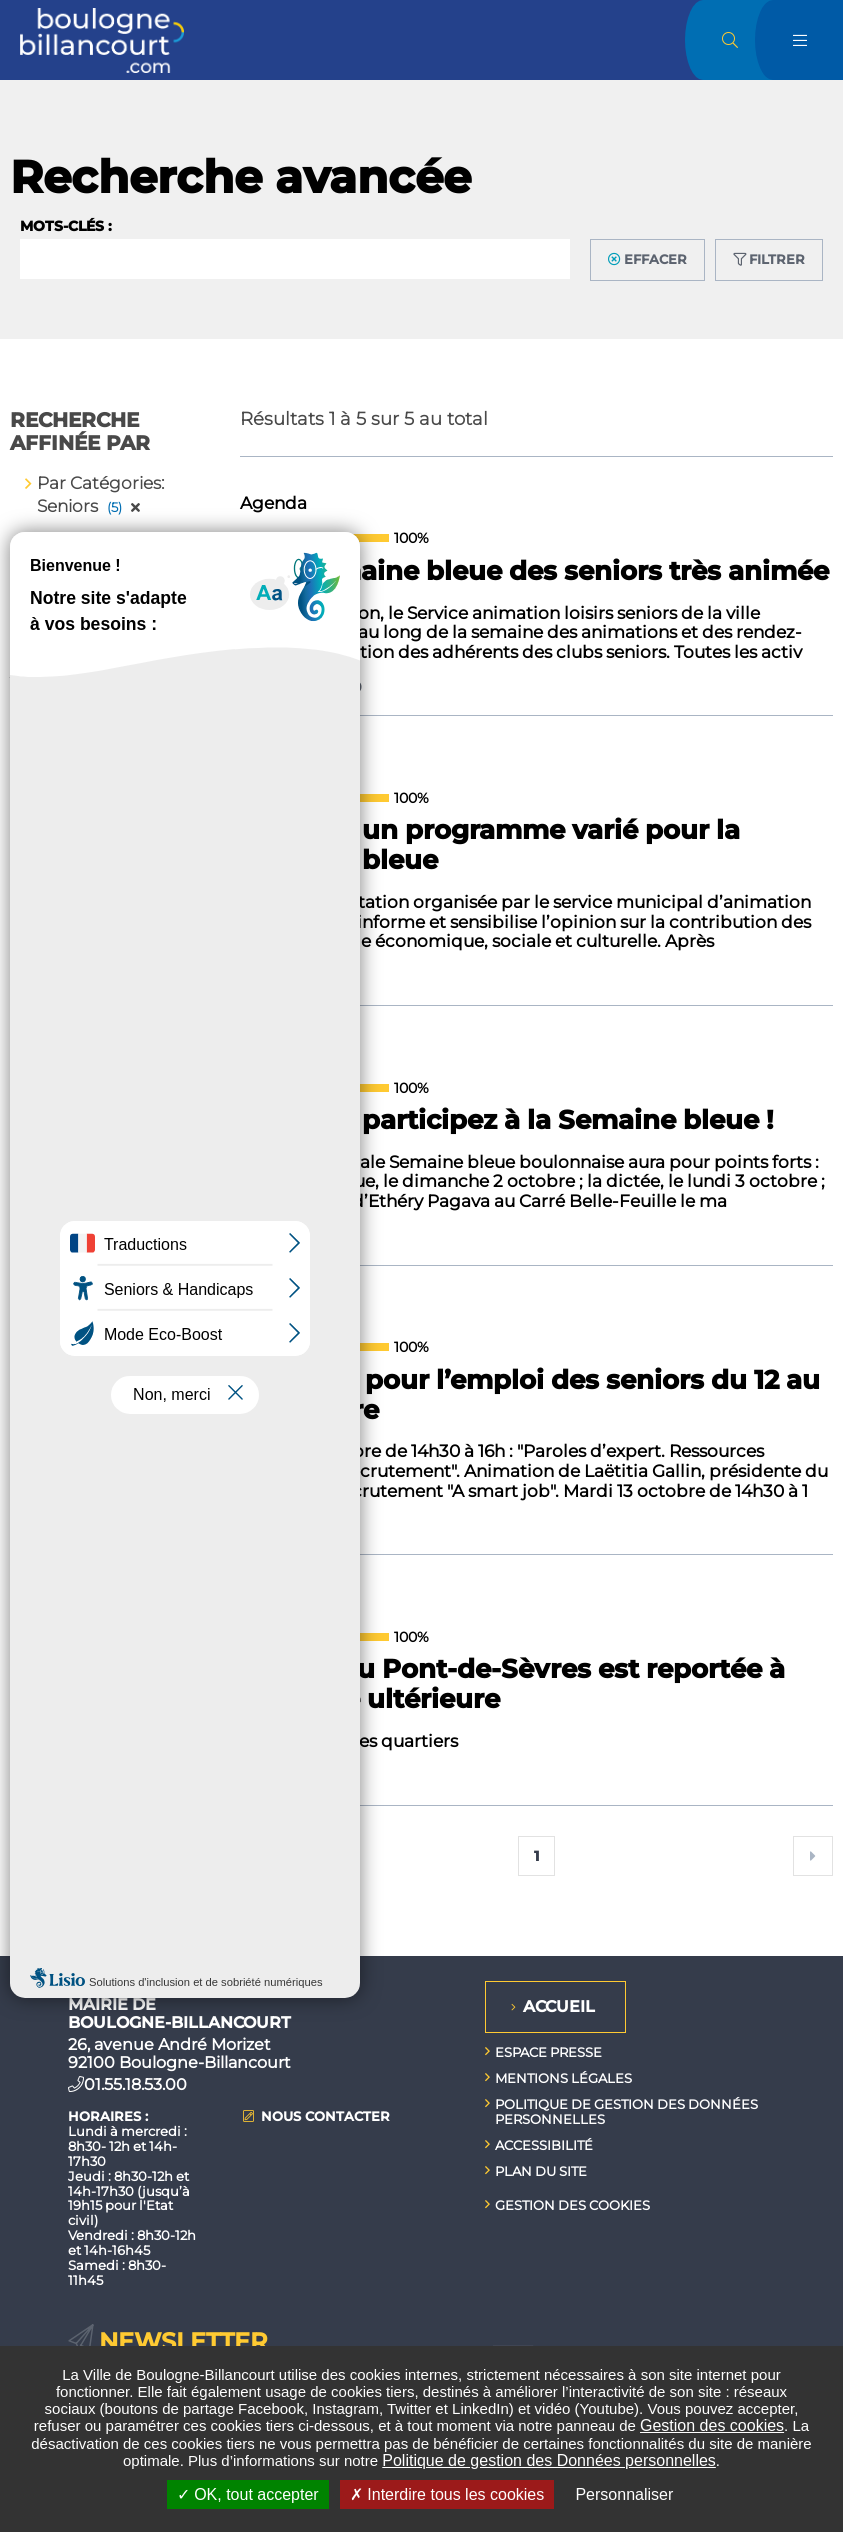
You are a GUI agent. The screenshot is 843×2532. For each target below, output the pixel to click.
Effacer (655, 259)
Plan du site (541, 2171)
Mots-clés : (66, 226)
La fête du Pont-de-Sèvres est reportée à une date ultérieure (512, 1685)
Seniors (87, 941)
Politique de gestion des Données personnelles (549, 2460)
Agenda (90, 818)
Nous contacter (325, 2116)
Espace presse (548, 2052)
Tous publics (107, 1027)
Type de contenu (106, 1585)
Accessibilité (544, 2145)
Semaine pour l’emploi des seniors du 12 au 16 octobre (530, 1396)
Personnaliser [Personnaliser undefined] (624, 2494)
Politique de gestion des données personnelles (626, 2111)
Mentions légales (563, 2078)
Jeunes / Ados (113, 998)
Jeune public (109, 970)
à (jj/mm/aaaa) (80, 1253)
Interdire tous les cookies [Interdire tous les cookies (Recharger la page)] (447, 2494)
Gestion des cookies (712, 2425)
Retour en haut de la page (813, 1956)
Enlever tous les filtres (122, 572)
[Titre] (73, 1556)
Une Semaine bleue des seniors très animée (534, 572)
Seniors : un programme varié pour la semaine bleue (490, 846)
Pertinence (82, 1527)
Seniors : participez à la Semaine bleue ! (507, 1121)
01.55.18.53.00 (135, 2084)
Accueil (559, 2006)
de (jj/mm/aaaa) (85, 1171)
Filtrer (777, 259)
